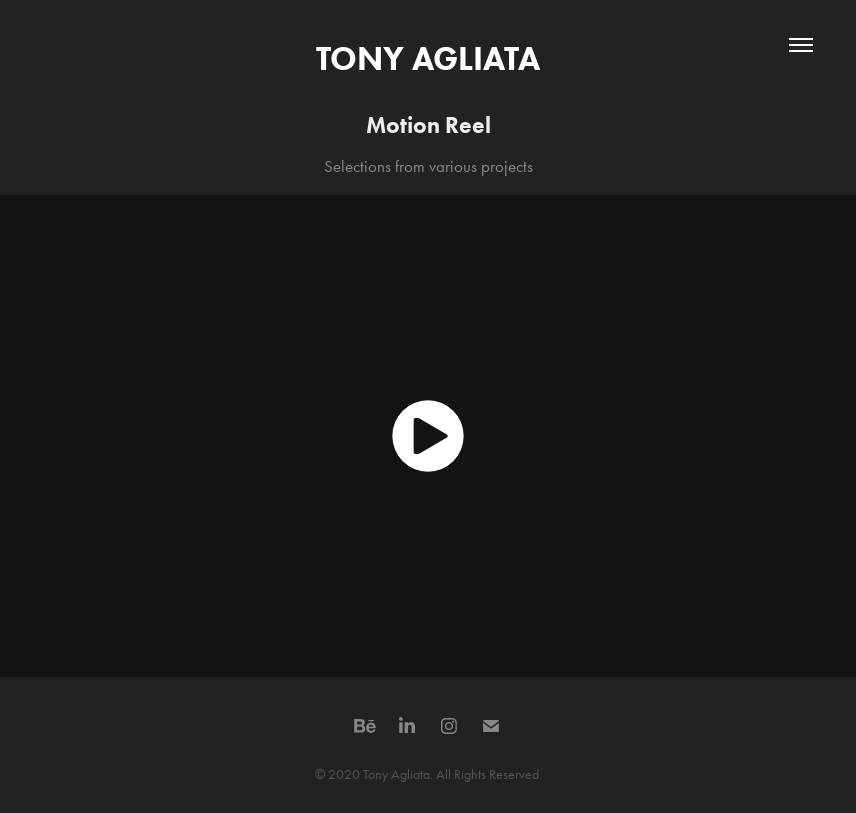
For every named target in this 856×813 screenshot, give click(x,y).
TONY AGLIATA (428, 58)
